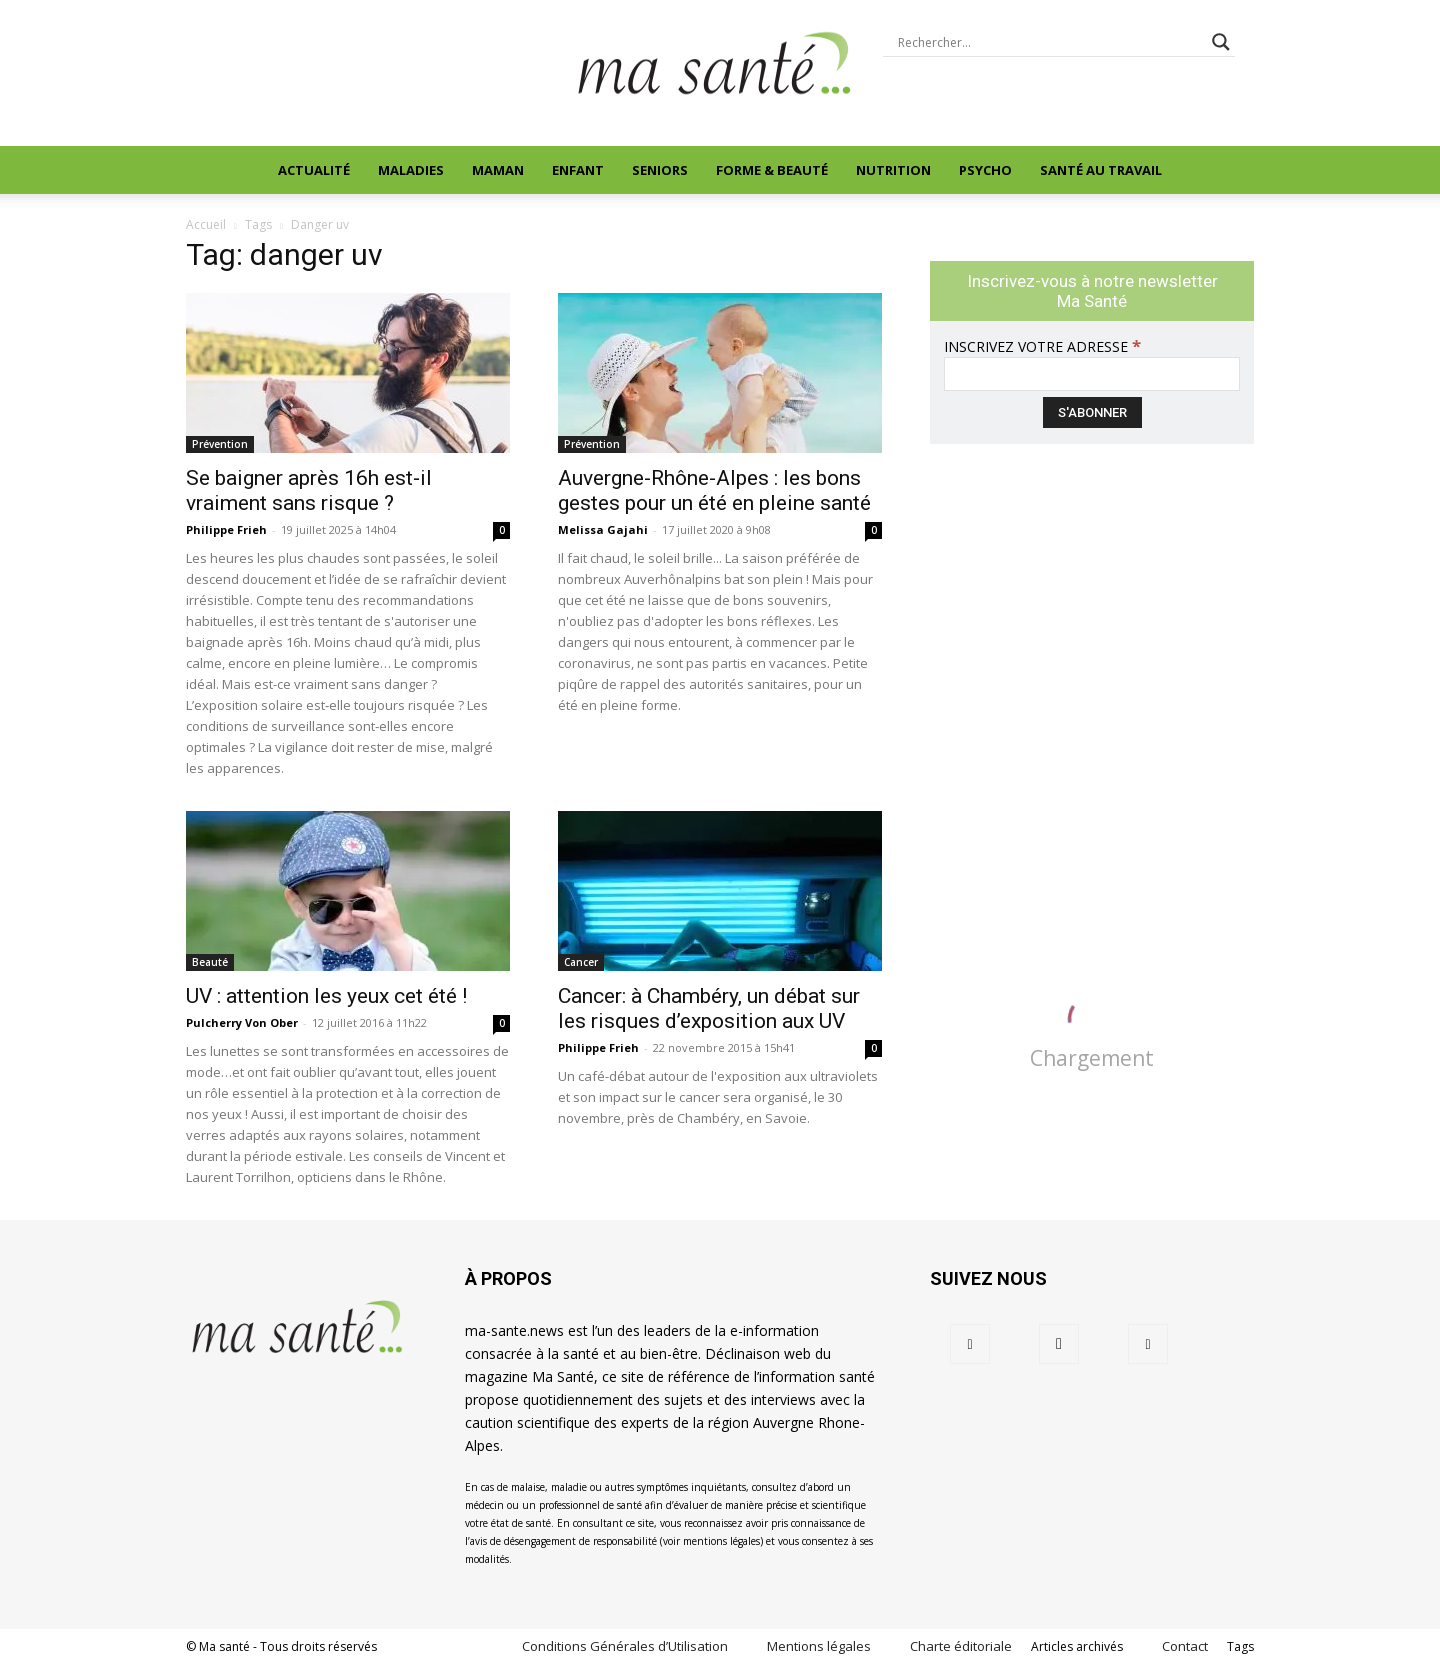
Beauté (210, 962)
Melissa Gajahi (603, 529)
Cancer (581, 962)
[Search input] (1050, 42)
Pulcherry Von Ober (242, 1022)
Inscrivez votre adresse (1042, 346)
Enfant (578, 170)
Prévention (220, 444)
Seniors (660, 170)
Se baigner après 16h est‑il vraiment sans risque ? (309, 490)
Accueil (206, 224)
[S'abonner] (1092, 412)
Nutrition (893, 170)
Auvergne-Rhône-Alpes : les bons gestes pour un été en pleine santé (714, 490)
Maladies (411, 170)
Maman (498, 170)
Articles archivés (1077, 1646)
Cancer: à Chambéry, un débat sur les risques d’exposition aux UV (709, 1008)
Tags (1240, 1646)
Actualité (314, 170)
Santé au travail (1101, 170)
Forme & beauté (772, 170)
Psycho (985, 170)
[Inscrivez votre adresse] (1092, 374)
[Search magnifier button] (1221, 42)
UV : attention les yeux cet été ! (326, 996)
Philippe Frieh (226, 529)
